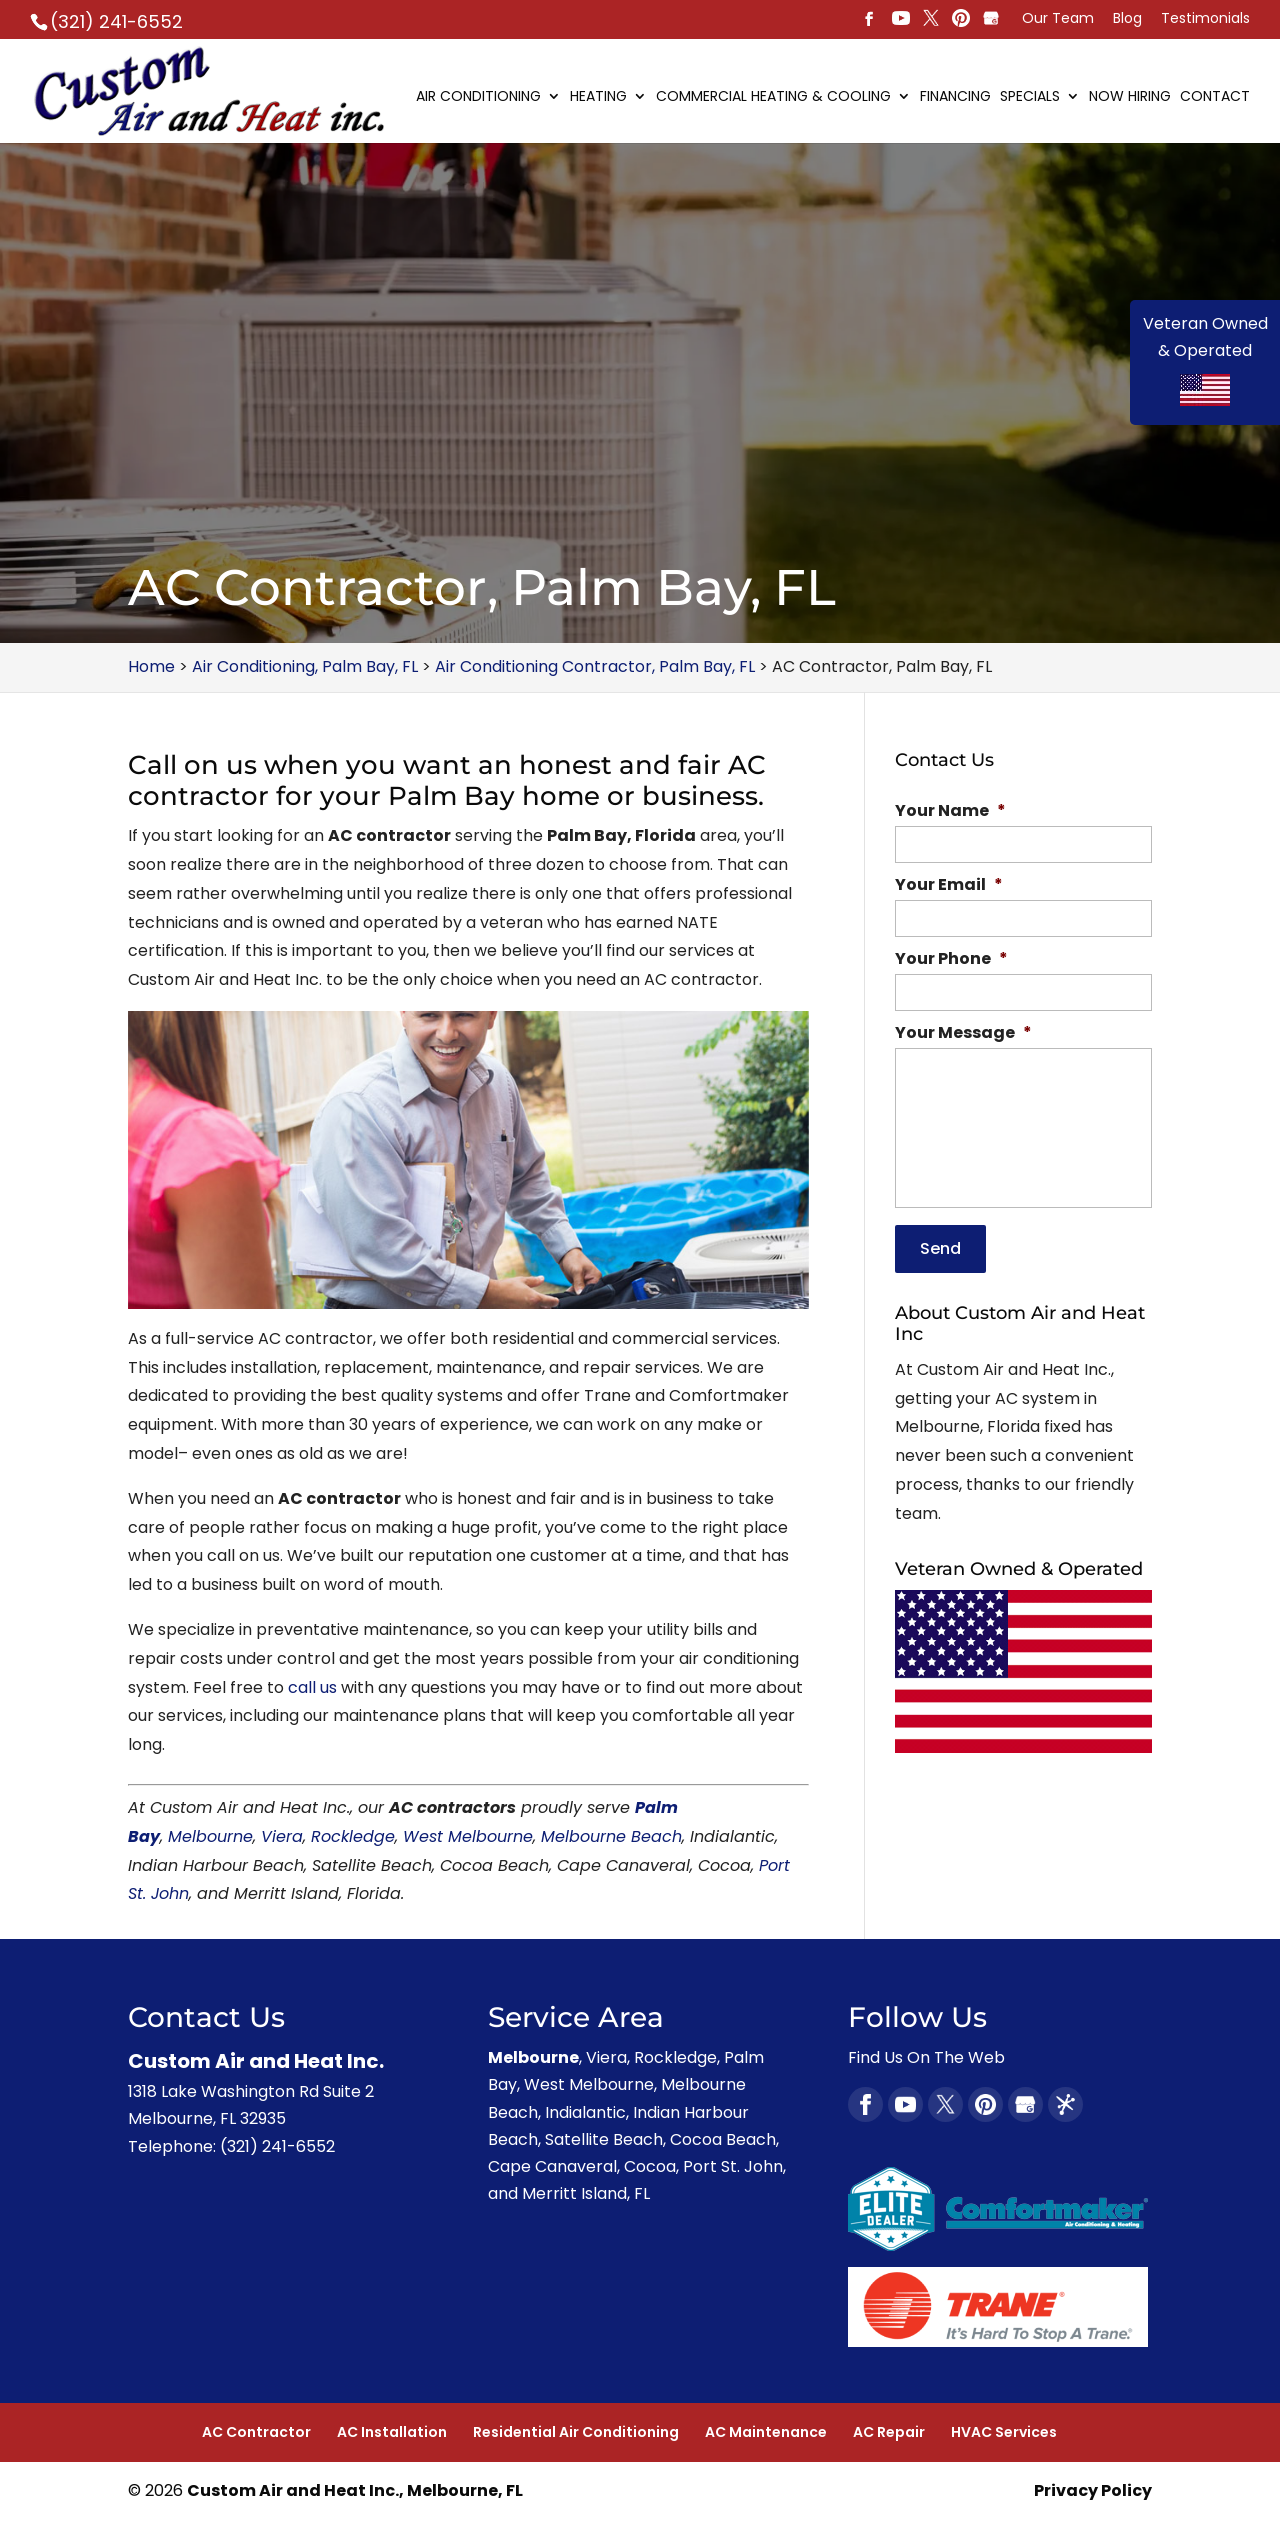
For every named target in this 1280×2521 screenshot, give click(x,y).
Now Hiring (1130, 97)
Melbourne (210, 1836)
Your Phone (951, 959)
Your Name (950, 811)
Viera (282, 1836)
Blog (1127, 19)
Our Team (1058, 19)
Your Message (963, 1033)
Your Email (949, 885)
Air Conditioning (478, 97)
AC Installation (392, 2432)
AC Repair (889, 2432)
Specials (1030, 97)
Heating (598, 97)
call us (312, 1687)
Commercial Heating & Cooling (773, 97)
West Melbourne (468, 1836)
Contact (1215, 97)
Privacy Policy (1093, 2490)
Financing (955, 97)
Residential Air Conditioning (576, 2432)
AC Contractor (256, 2432)
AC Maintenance (766, 2432)
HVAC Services (1004, 2432)
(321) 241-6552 (116, 21)
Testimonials (1205, 19)
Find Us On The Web (926, 2057)
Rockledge (353, 1836)
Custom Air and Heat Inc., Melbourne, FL (355, 2490)
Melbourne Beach (611, 1836)
